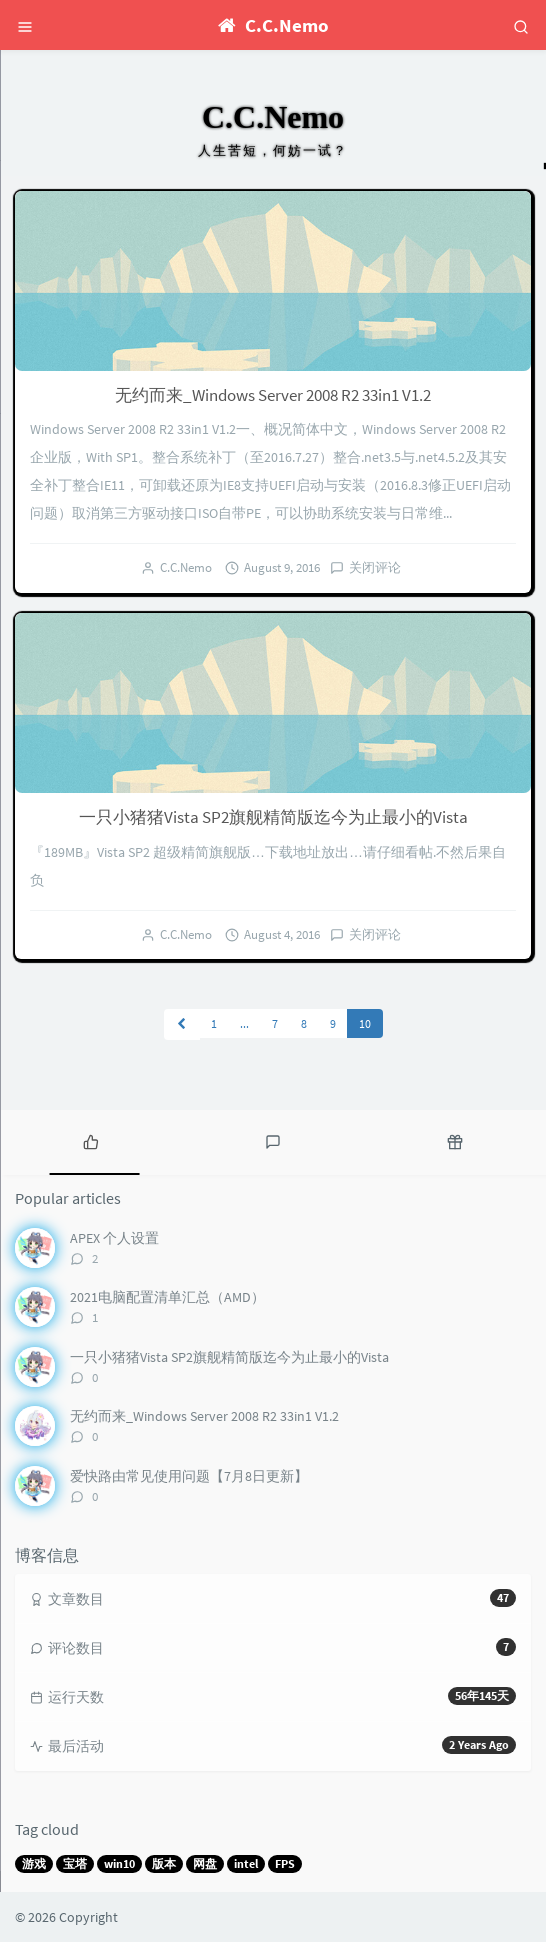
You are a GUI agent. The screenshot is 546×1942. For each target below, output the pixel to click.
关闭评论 (375, 567)
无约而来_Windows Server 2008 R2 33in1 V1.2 (273, 395)
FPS (285, 1863)
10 (365, 1023)
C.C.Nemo (186, 567)
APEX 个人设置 (114, 1238)
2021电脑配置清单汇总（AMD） (167, 1297)
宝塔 (75, 1863)
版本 (164, 1863)
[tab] (91, 1140)
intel (246, 1863)
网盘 (205, 1863)
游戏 (34, 1863)
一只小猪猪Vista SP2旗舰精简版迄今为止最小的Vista (273, 817)
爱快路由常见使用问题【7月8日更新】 (189, 1476)
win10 (119, 1863)
